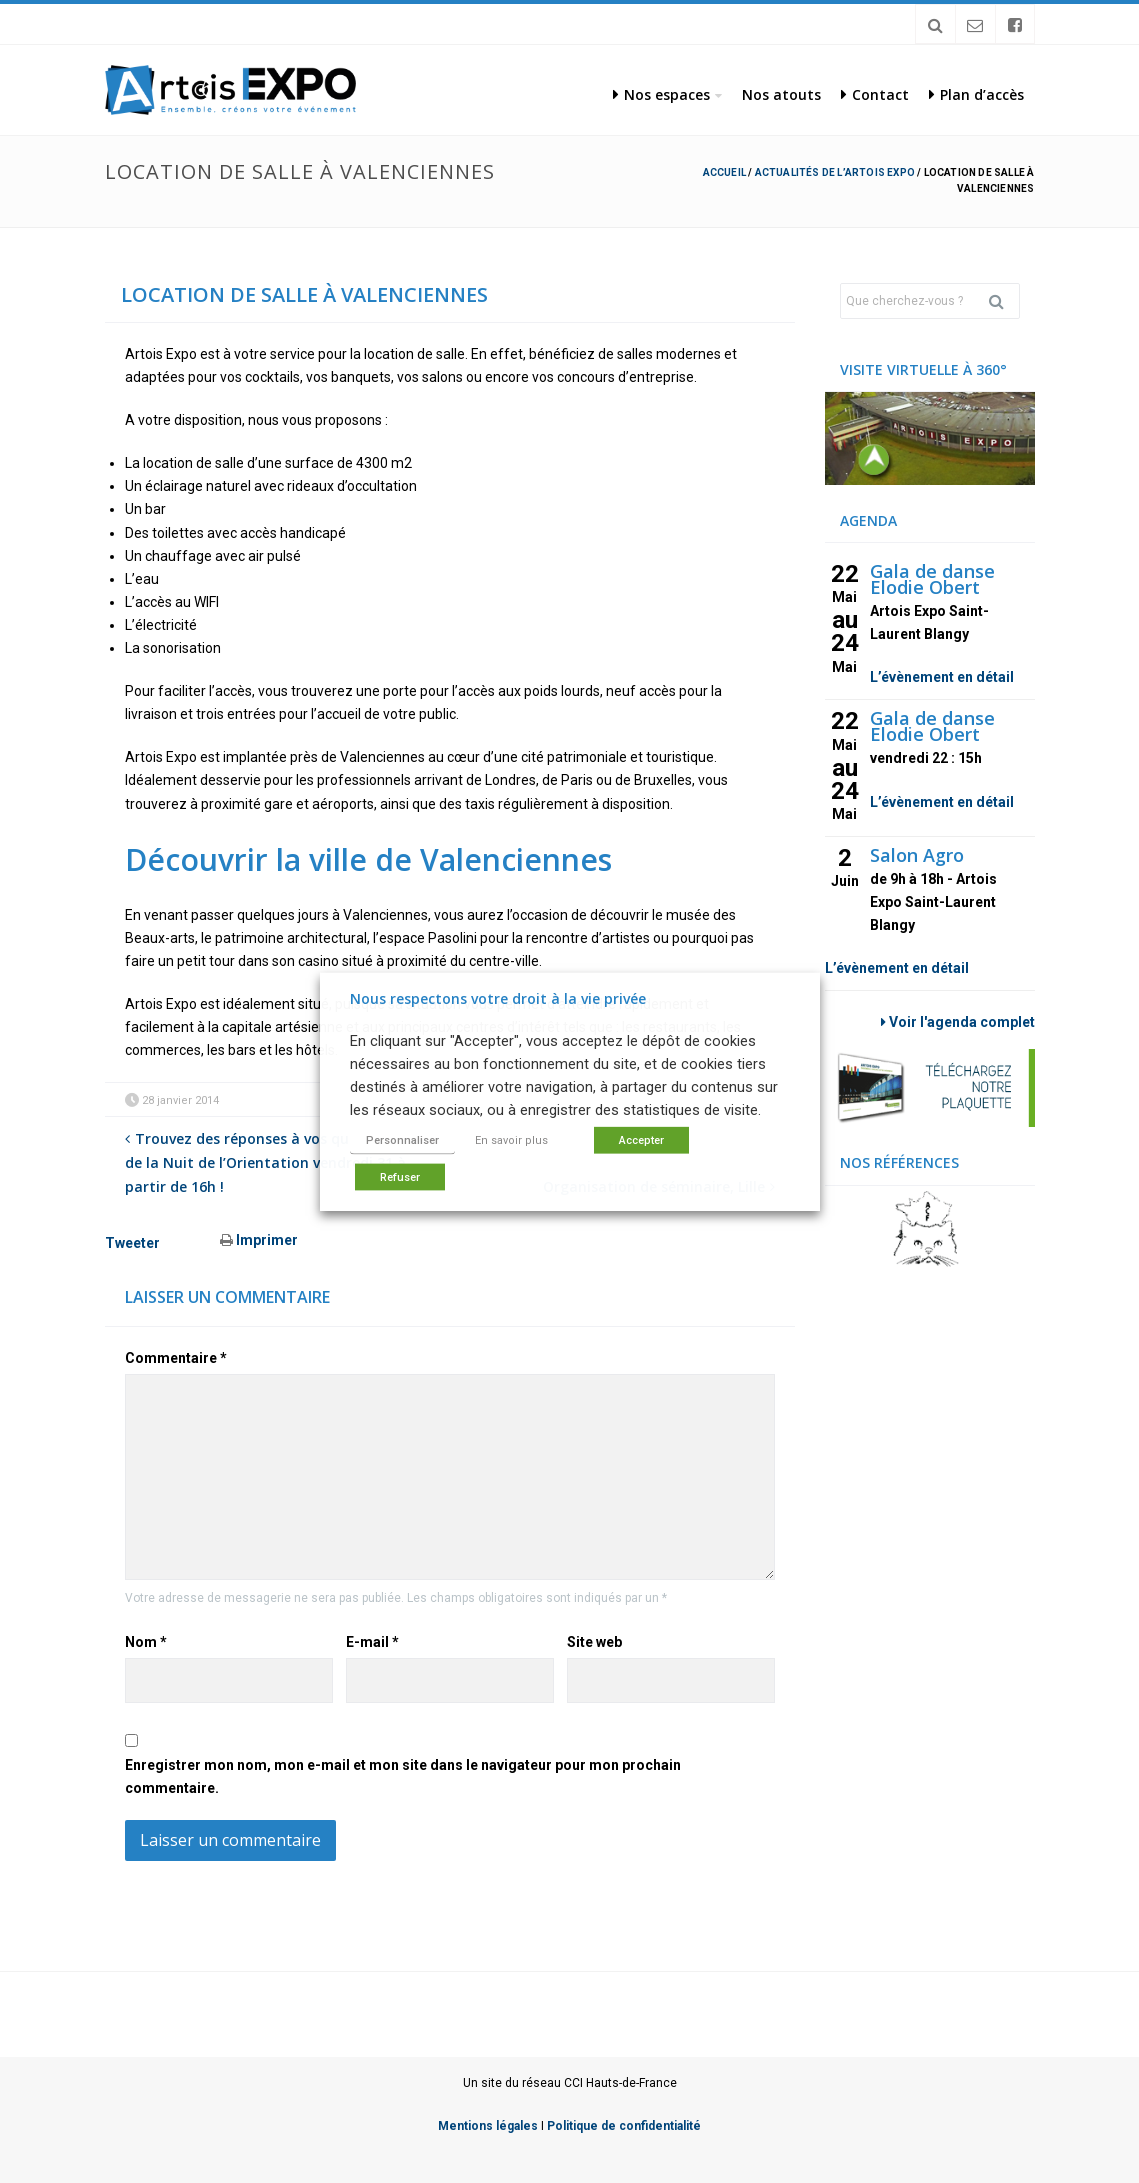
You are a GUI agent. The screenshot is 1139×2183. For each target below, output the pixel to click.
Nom (146, 1642)
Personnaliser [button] (402, 1140)
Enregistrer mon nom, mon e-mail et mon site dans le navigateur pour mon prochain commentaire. (403, 1776)
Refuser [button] (400, 1177)
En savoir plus (511, 1140)
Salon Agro (917, 855)
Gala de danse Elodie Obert (932, 579)
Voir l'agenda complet (958, 1022)
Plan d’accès (976, 94)
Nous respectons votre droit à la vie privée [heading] (498, 997)
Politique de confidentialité (624, 2126)
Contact (875, 94)
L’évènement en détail (942, 677)
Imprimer (259, 1240)
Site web (594, 1642)
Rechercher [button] (1004, 301)
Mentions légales (488, 2126)
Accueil (724, 172)
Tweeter (132, 1243)
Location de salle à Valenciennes (304, 294)
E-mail (372, 1642)
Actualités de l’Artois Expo (835, 172)
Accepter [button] (641, 1140)
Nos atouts (781, 94)
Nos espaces (661, 94)
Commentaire (176, 1358)
